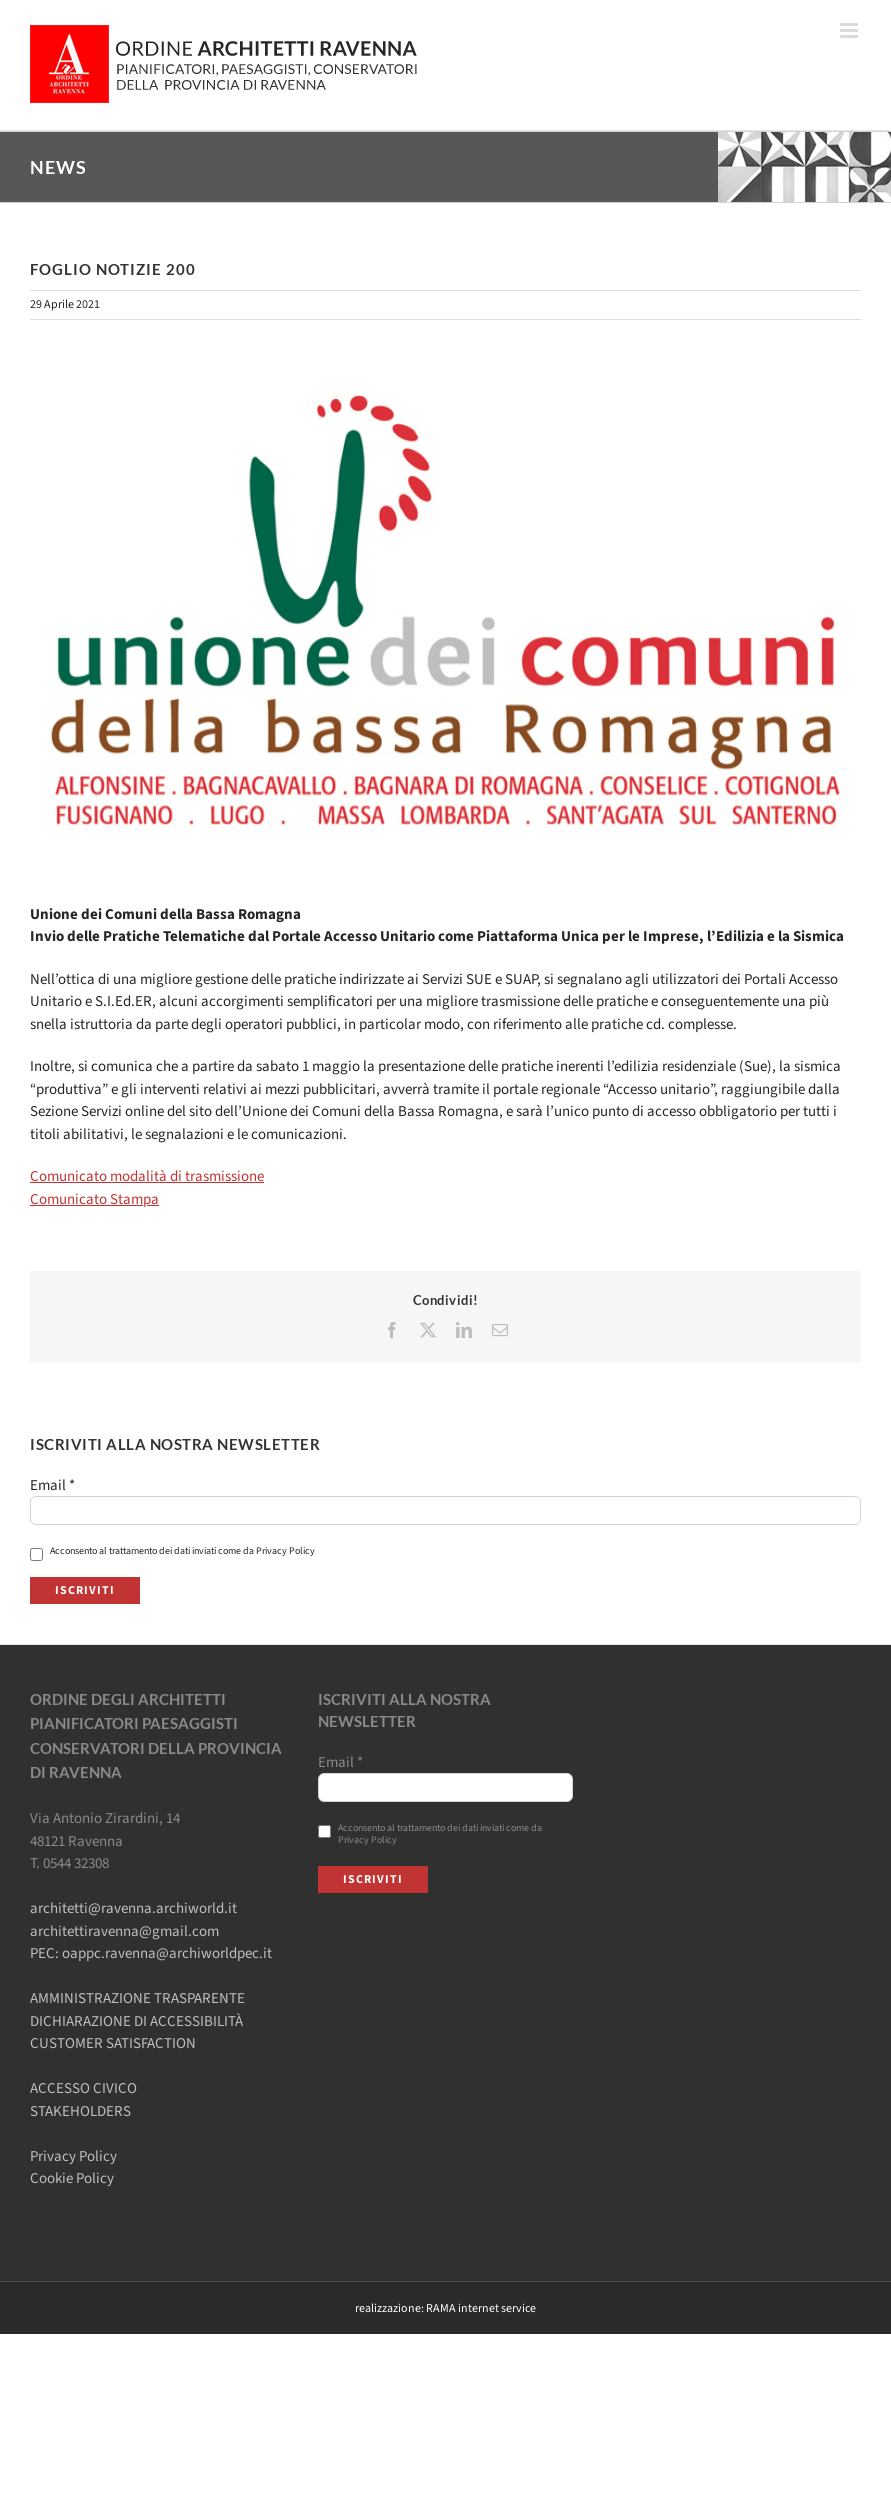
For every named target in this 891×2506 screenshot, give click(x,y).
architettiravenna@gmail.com (124, 1931)
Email (52, 1486)
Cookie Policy (72, 2178)
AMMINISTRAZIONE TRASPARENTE (137, 1998)
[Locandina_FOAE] (445, 611)
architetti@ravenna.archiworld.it (133, 1908)
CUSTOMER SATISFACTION (113, 2043)
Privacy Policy (73, 2156)
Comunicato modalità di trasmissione (147, 1176)
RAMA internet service (481, 2308)
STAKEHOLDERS (80, 2111)
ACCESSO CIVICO (83, 2088)
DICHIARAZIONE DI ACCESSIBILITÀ (136, 2021)
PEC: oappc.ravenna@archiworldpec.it (151, 1953)
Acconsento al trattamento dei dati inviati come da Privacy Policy (172, 1551)
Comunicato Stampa (94, 1199)
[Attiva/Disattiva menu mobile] (850, 30)
